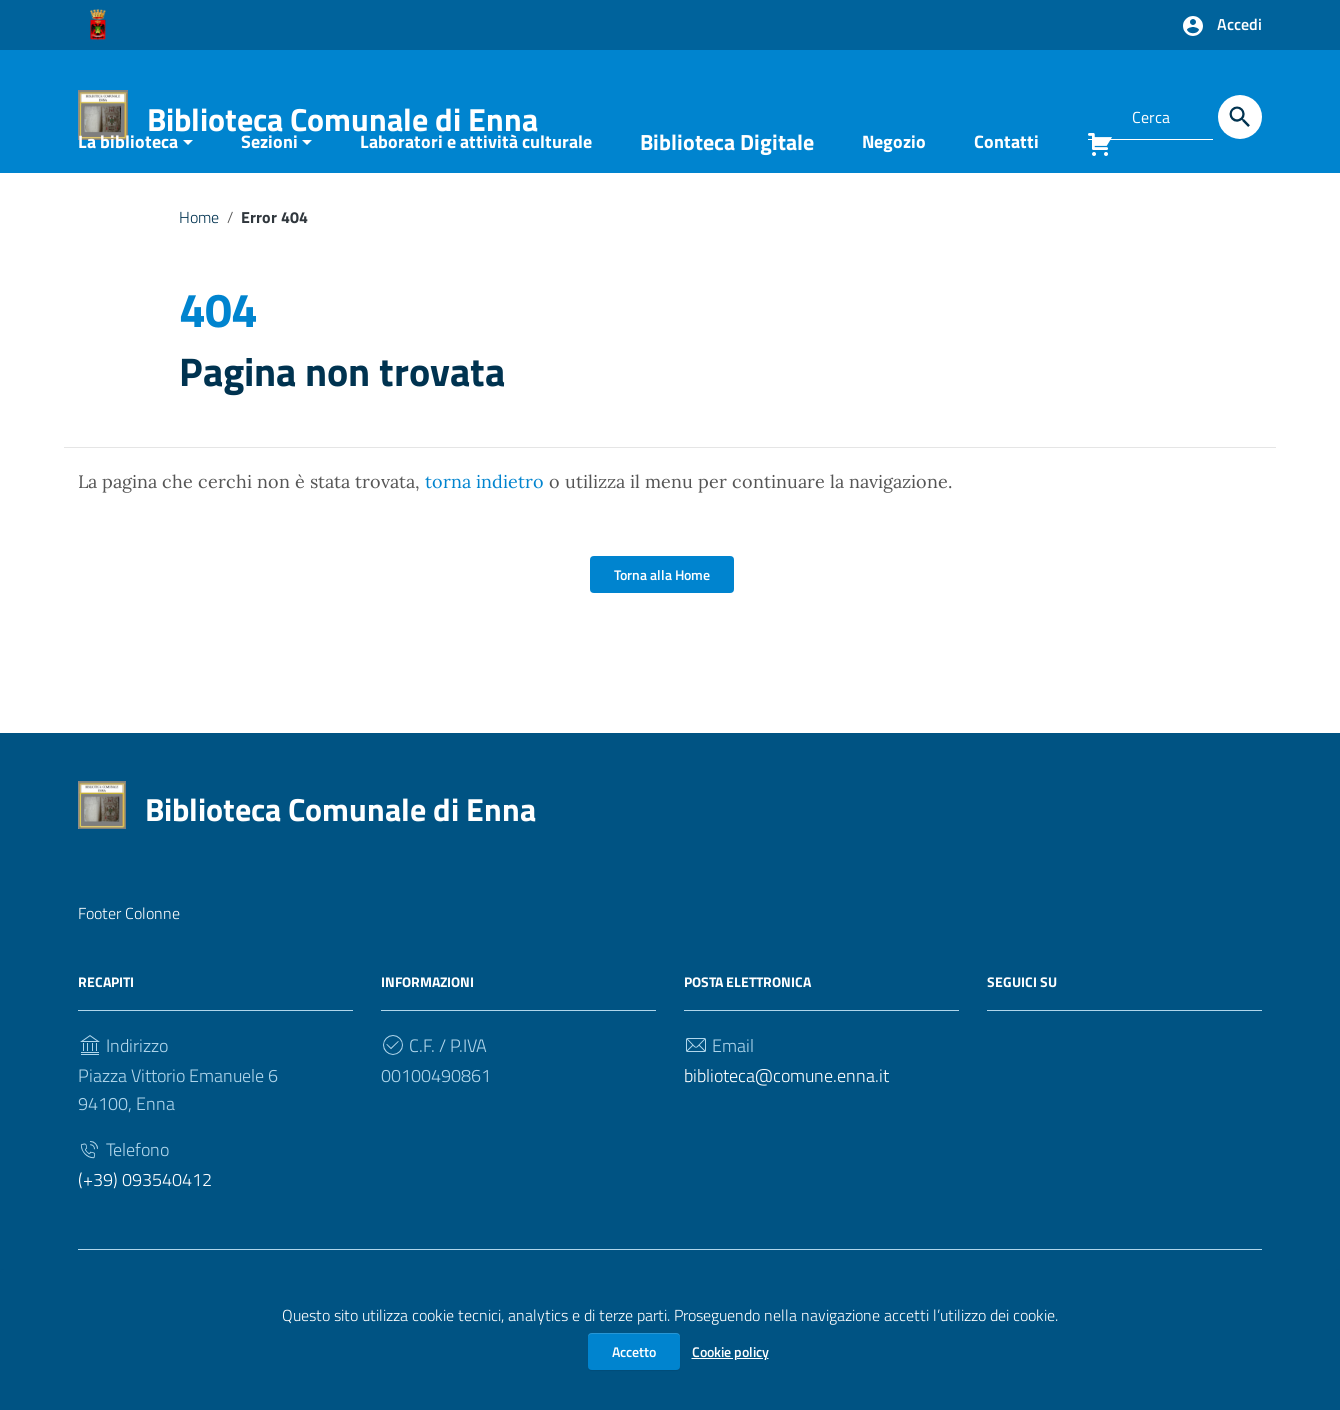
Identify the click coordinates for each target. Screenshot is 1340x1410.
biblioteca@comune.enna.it (786, 1126)
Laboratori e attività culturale (476, 192)
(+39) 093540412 (145, 1230)
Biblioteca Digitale (727, 193)
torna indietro (484, 532)
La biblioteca (128, 192)
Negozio (894, 192)
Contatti (1006, 192)
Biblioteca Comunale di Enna (342, 119)
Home (199, 268)
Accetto (634, 1351)
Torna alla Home (662, 625)
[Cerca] (1240, 117)
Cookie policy (730, 1351)
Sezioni (269, 192)
